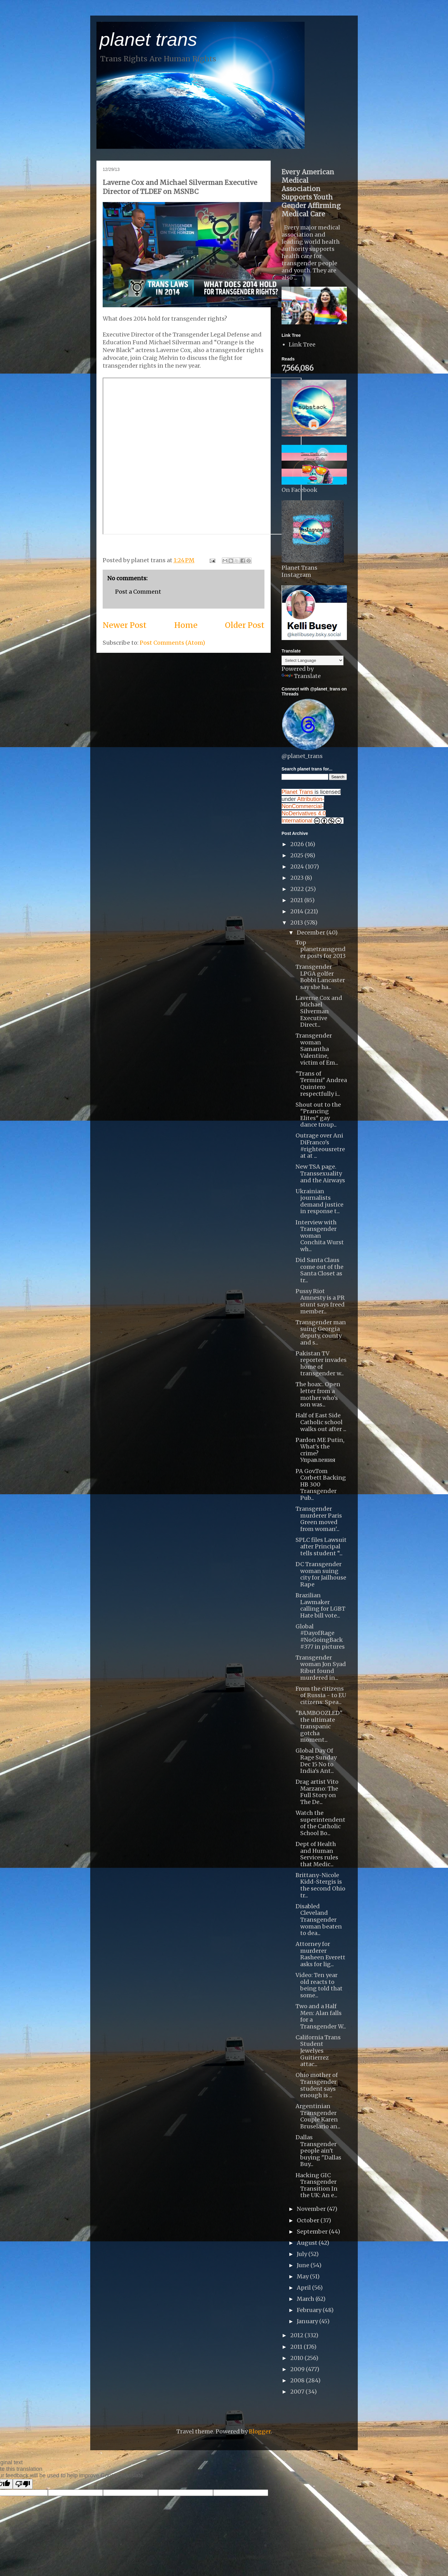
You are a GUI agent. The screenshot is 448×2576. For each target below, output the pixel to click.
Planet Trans (297, 792)
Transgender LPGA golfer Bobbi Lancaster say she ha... (320, 977)
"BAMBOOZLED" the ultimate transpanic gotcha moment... (319, 1726)
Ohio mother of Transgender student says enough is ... (317, 2085)
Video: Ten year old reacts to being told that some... (319, 1985)
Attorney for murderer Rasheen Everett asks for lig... (320, 1954)
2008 (298, 2380)
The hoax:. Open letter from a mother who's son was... (318, 1394)
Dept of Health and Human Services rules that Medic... (317, 1854)
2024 (297, 866)
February (310, 2310)
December (311, 932)
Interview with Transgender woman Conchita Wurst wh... (320, 1236)
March (306, 2298)
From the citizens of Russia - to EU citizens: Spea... (321, 1695)
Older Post (244, 625)
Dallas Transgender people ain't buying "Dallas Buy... (318, 2151)
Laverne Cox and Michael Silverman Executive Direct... (319, 1011)
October (308, 2220)
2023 (297, 877)
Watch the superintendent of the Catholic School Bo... (320, 1823)
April (304, 2287)
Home (186, 625)
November (312, 2208)
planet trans (148, 39)
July (302, 2254)
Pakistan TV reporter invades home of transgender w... (321, 1363)
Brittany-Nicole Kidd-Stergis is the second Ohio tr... (320, 1885)
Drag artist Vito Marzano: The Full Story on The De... (317, 1792)
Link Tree (302, 344)
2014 (297, 911)
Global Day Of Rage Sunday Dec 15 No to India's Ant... (316, 1760)
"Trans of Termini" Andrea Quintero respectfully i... (321, 1083)
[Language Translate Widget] (312, 660)
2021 (297, 900)
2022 (297, 888)
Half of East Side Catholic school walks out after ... (321, 1422)
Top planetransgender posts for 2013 (321, 949)
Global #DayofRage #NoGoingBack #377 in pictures (320, 1636)
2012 (297, 2335)
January (308, 2321)
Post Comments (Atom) (172, 642)
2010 (297, 2358)
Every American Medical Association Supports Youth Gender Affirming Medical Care (311, 193)
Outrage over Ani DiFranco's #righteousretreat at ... (320, 1145)
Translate (301, 676)
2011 (297, 2346)
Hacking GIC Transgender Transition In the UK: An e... (317, 2185)
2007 (298, 2391)
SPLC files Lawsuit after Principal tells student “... (321, 1546)
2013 (297, 922)
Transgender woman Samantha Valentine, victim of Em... (317, 1049)
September (313, 2231)
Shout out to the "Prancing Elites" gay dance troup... (318, 1114)
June (303, 2265)
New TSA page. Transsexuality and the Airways (320, 1173)
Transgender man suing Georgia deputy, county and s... (321, 1332)
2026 (297, 844)
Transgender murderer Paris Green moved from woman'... (319, 1519)
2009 (298, 2369)
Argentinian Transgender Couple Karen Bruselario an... (318, 2116)
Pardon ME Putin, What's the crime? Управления (320, 1450)
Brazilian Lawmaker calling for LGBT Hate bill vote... (320, 1605)
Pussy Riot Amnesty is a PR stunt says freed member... (320, 1301)
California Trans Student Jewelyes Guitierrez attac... (318, 2051)
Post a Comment (138, 591)
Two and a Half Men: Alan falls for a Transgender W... (321, 2016)
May (303, 2276)
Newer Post (125, 625)
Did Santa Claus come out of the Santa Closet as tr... (319, 1270)
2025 (297, 855)
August (308, 2242)
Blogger (260, 2431)
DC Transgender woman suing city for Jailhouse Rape (321, 1574)
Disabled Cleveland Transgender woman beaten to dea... (319, 1920)
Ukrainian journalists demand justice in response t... (319, 1201)
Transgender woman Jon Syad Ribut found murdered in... (321, 1667)
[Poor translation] (23, 2484)
